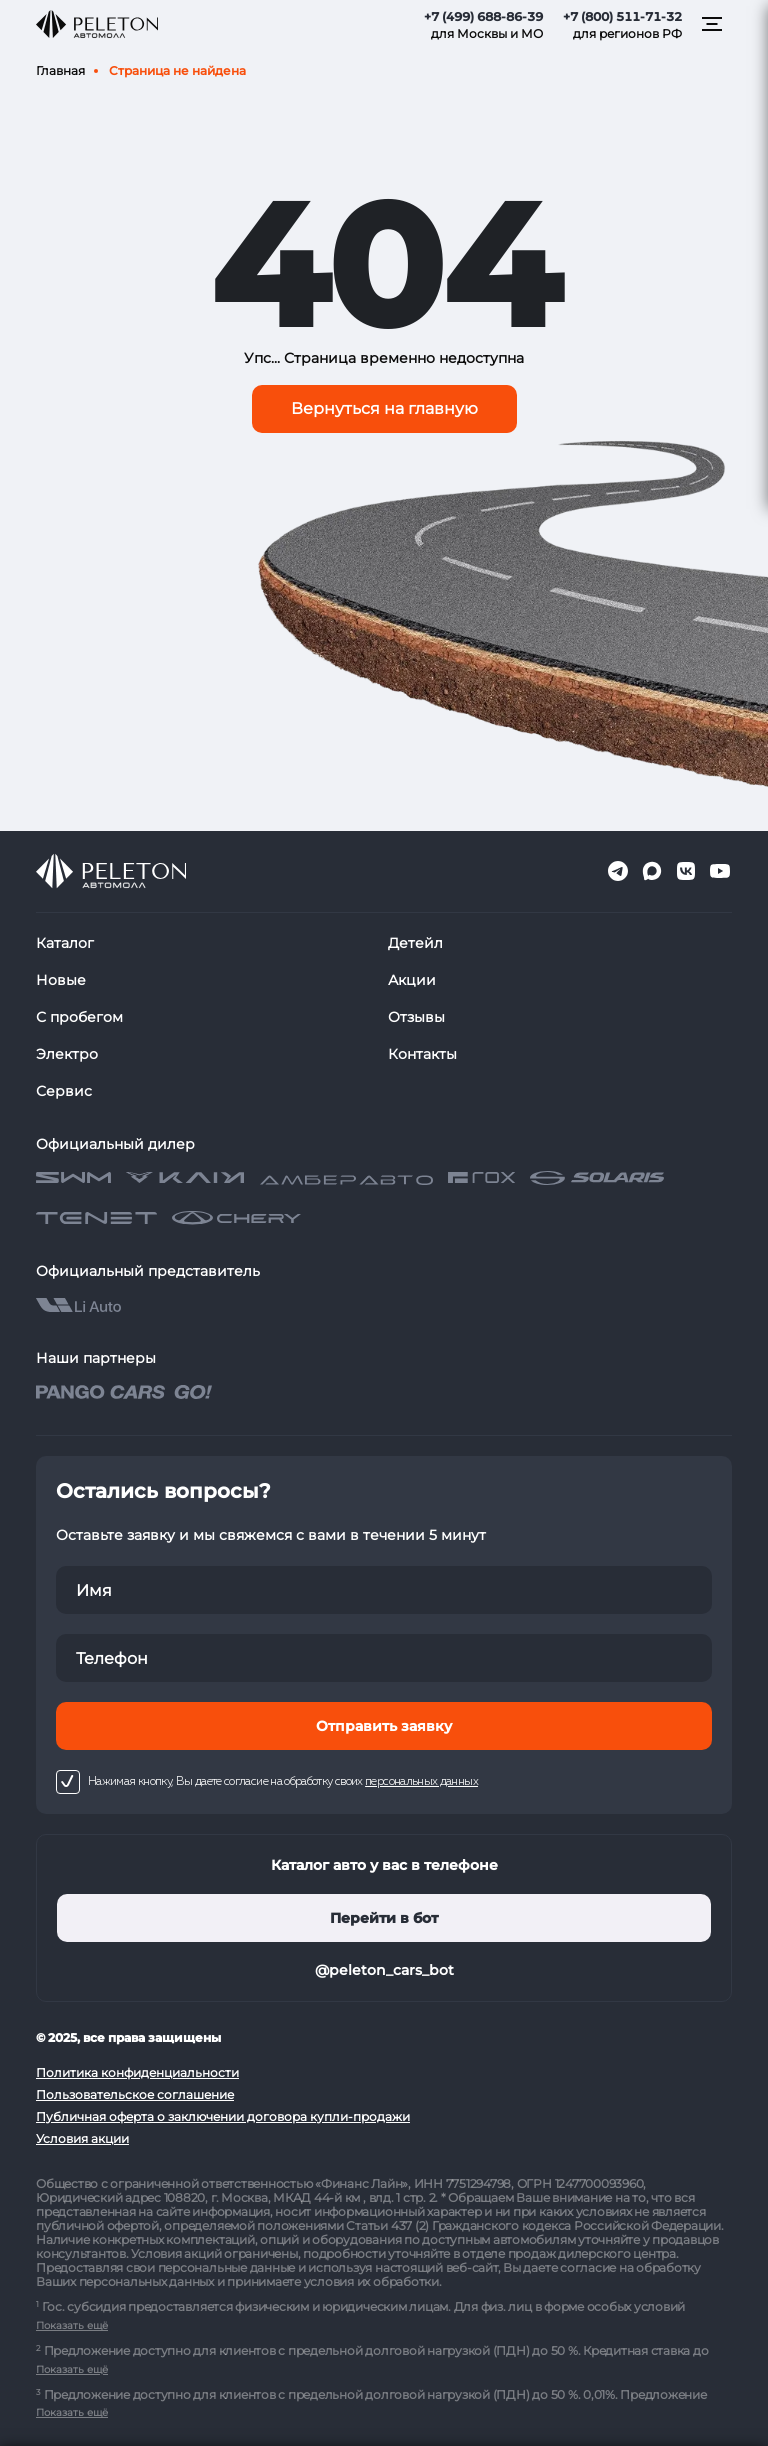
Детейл (415, 943)
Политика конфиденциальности (137, 2072)
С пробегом (79, 1017)
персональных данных (421, 1782)
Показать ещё (72, 2325)
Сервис (64, 1091)
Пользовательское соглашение (135, 2094)
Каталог (65, 943)
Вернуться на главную (384, 408)
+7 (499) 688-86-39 (483, 16)
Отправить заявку (384, 1726)
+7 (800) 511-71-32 (622, 16)
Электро (67, 1054)
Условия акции (82, 2138)
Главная (60, 70)
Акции (412, 980)
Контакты (422, 1054)
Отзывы (416, 1017)
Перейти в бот (384, 1918)
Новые (61, 980)
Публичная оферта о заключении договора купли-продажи (223, 2116)
